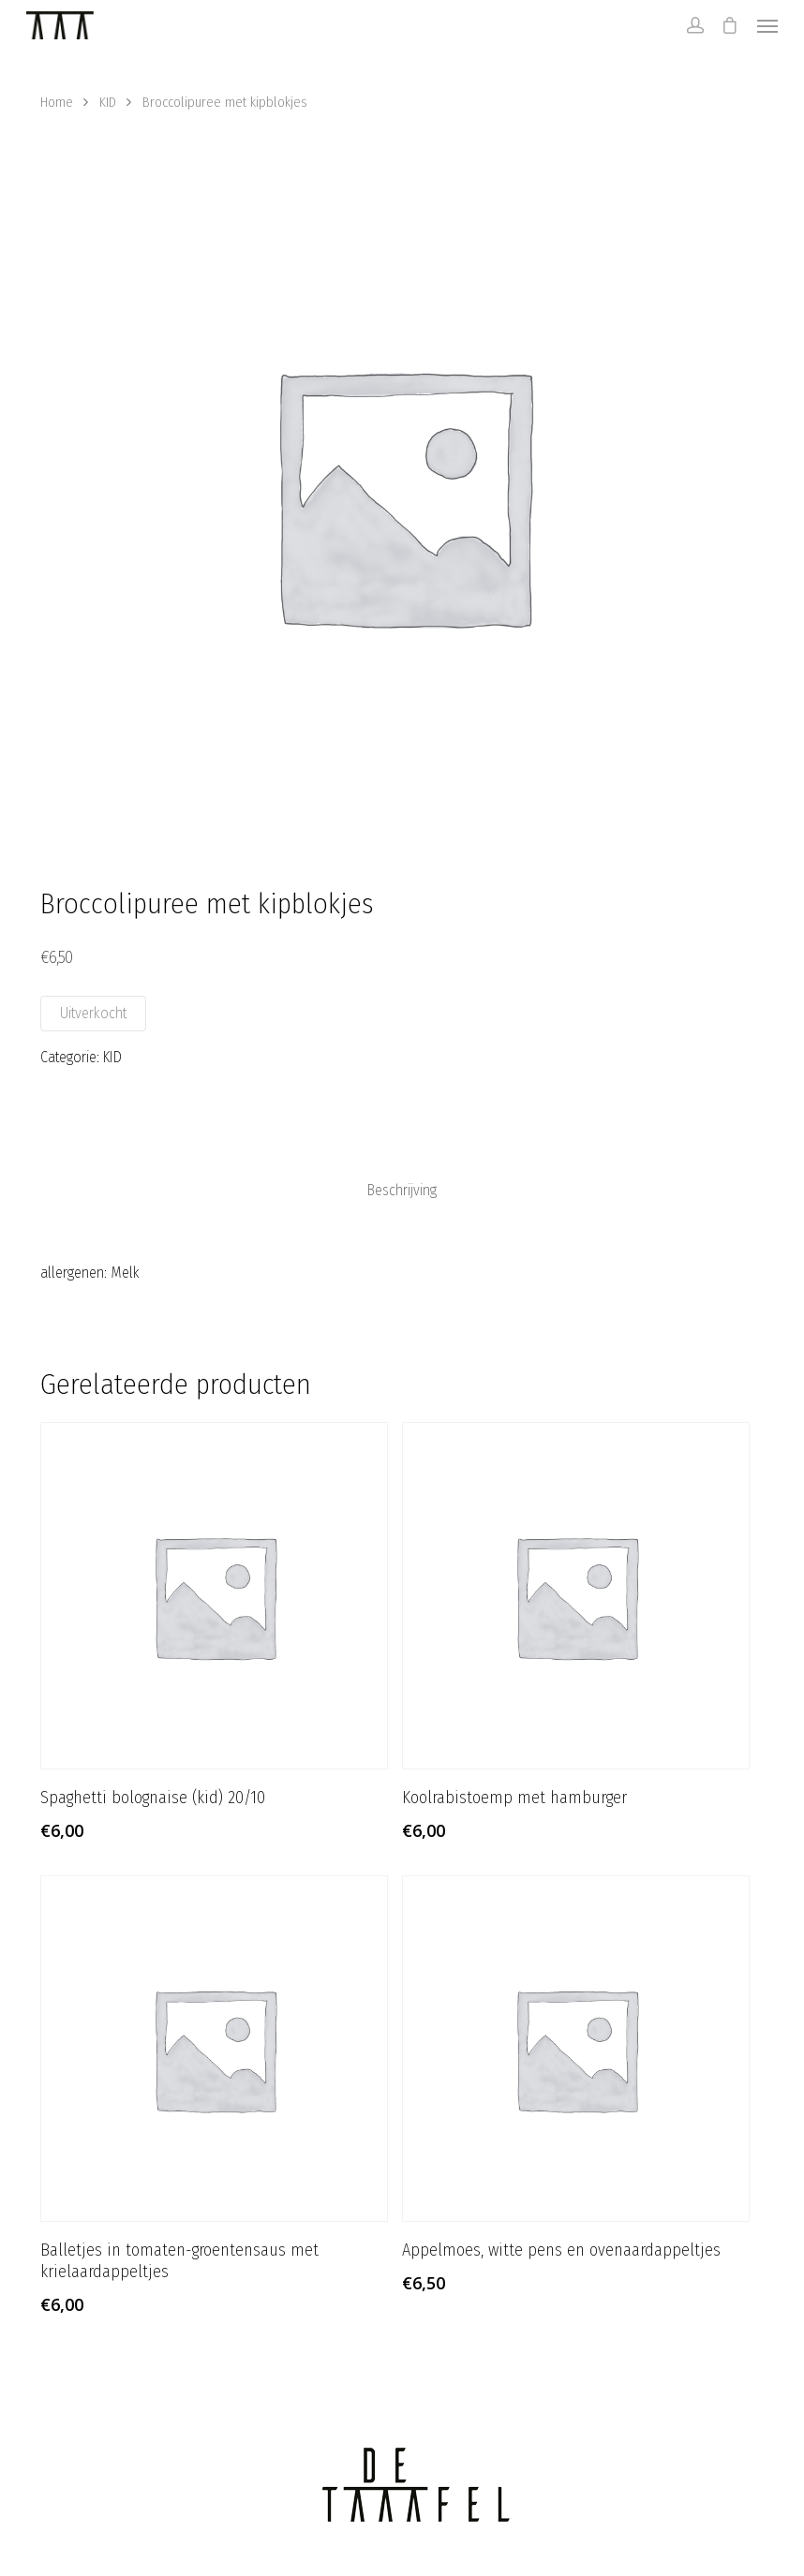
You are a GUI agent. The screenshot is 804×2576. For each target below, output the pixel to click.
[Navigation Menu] (767, 25)
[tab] (402, 1190)
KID (107, 102)
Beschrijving (402, 1190)
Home (56, 102)
